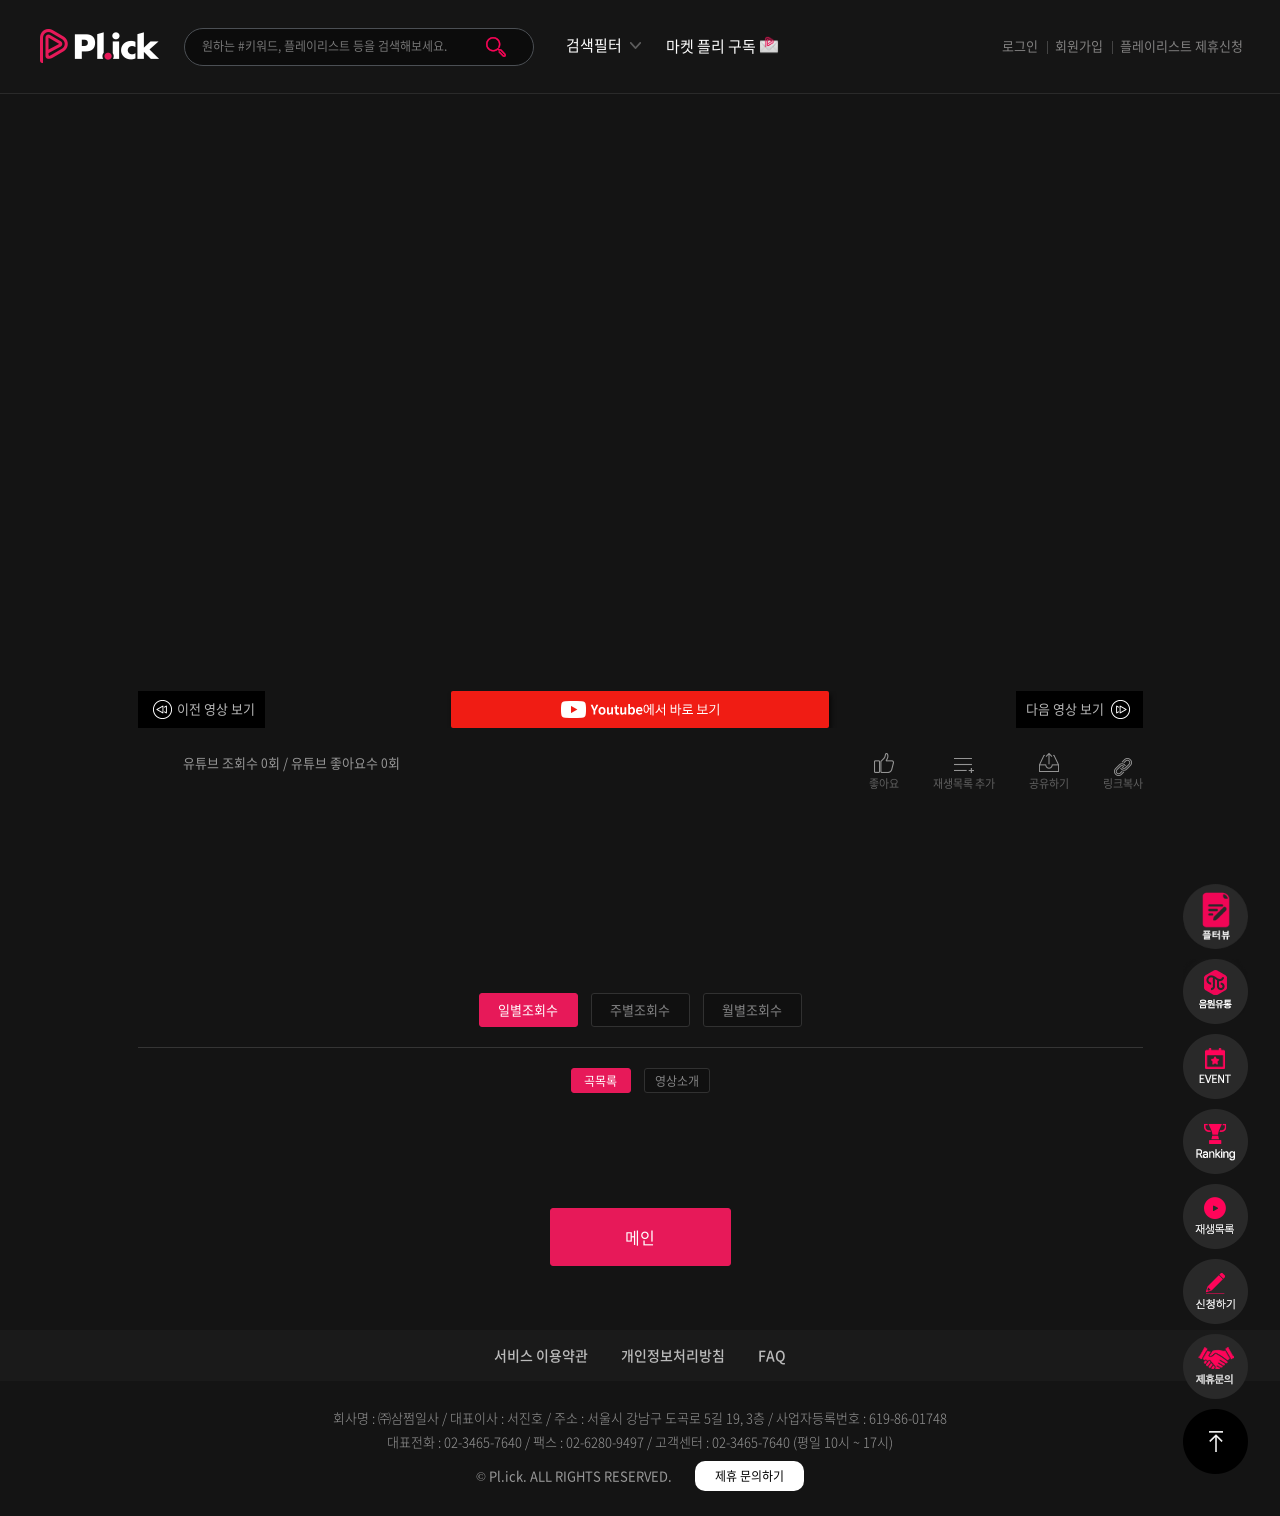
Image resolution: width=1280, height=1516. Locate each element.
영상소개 (677, 1081)
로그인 (1020, 45)
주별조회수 (640, 1009)
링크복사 (1123, 782)
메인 (640, 1237)
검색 (496, 47)
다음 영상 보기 (1065, 708)
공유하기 (1049, 782)
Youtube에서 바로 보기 (640, 709)
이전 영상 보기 (216, 708)
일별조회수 (528, 1009)
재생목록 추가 (964, 782)
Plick (99, 61)
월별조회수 (752, 1009)
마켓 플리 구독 (722, 47)
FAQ (772, 1355)
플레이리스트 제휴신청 (1181, 45)
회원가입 (1079, 45)
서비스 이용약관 (541, 1355)
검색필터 (594, 45)
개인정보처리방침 (673, 1355)
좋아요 (884, 782)
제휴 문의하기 (749, 1476)
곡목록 (600, 1081)
